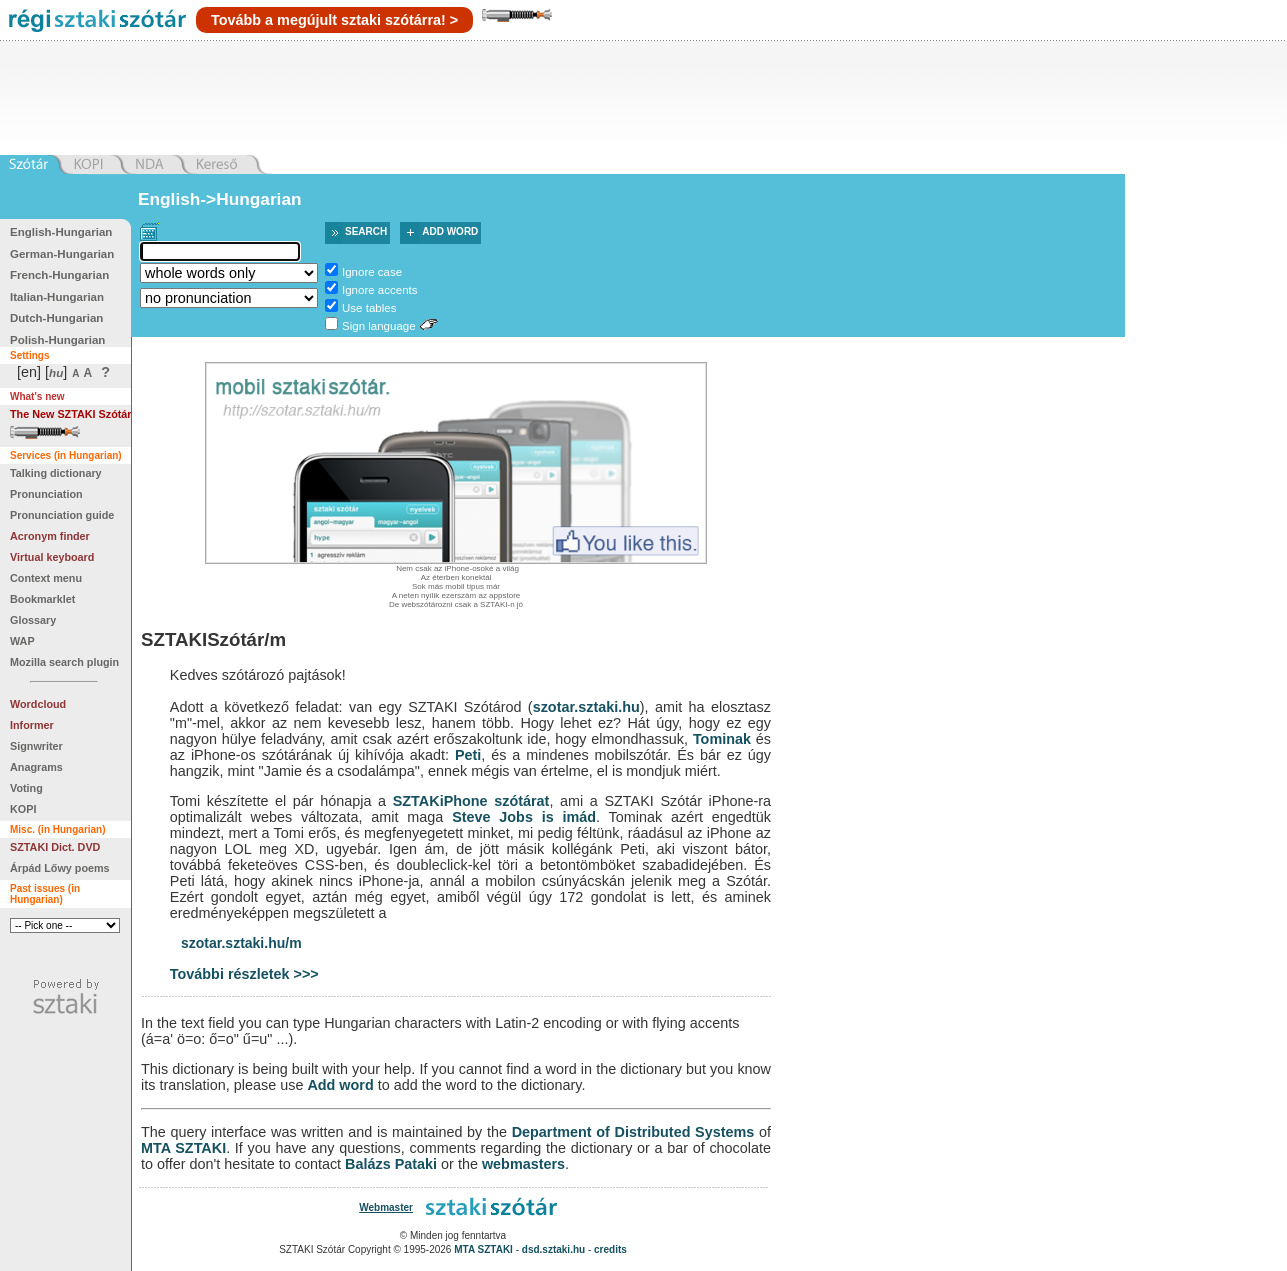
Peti (468, 755)
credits (610, 1249)
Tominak (722, 739)
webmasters (523, 1164)
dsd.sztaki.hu (553, 1249)
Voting (26, 788)
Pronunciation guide (62, 515)
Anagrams (36, 767)
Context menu (46, 578)
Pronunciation (46, 494)
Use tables (369, 308)
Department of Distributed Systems (633, 1132)
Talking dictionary (56, 473)
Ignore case (372, 272)
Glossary (33, 620)
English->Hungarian (220, 199)
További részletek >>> (244, 974)
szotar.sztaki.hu (586, 707)
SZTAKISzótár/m (213, 639)
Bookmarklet (42, 599)
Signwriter (36, 746)
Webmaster (386, 1207)
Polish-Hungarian (57, 340)
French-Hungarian (59, 275)
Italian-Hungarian (57, 297)
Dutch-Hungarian (56, 318)
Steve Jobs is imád (524, 817)
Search (366, 231)
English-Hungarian (61, 232)
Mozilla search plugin (64, 662)
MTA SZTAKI (183, 1148)
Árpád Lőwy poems (60, 868)
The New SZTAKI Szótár (71, 414)
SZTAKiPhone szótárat (471, 801)
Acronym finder (50, 536)
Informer (32, 725)
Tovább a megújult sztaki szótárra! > (334, 20)
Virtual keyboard (52, 557)
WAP (22, 641)
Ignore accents (380, 290)
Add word (450, 231)
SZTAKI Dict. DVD (55, 847)
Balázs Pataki (391, 1164)
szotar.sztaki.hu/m (241, 943)
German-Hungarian (62, 254)
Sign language (379, 326)
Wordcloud (38, 704)
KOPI (23, 809)
